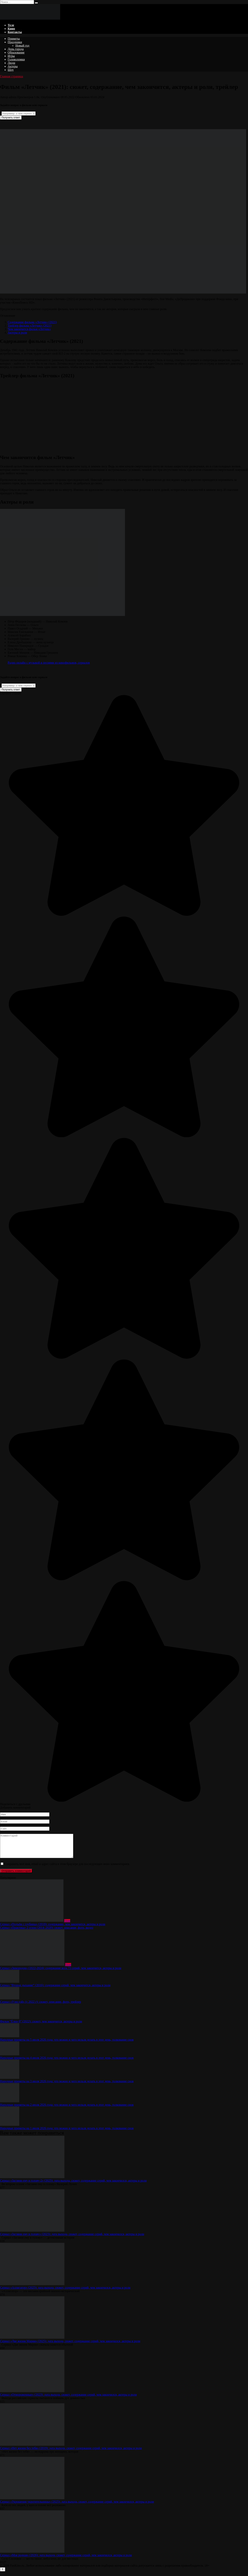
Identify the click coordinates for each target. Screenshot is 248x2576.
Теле (11, 25)
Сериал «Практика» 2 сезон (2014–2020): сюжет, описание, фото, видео (46, 1932)
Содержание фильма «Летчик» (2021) (32, 322)
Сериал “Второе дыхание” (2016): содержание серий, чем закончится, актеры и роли (55, 1989)
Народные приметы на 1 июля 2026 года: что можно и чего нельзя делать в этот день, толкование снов (67, 2132)
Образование (16, 52)
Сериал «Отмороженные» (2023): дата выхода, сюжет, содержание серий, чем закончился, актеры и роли (68, 2399)
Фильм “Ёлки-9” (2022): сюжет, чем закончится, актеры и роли (41, 2026)
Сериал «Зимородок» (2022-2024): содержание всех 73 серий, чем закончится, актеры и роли (60, 1972)
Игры (11, 56)
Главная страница (11, 76)
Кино (11, 28)
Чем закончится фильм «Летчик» (29, 329)
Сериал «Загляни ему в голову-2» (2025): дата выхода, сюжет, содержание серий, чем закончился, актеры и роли (73, 2185)
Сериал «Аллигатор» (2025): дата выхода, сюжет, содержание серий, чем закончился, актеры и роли (65, 2292)
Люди (11, 62)
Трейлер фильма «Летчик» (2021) (29, 325)
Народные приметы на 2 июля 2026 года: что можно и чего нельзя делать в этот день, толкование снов (67, 2109)
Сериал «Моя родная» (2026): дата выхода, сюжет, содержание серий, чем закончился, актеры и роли (66, 2559)
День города (16, 49)
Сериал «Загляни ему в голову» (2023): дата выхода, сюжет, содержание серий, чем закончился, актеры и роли (72, 2238)
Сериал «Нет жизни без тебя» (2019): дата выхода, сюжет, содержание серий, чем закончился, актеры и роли (71, 2452)
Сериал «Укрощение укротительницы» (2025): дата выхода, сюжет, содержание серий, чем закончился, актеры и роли (77, 2506)
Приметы (14, 38)
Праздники (15, 42)
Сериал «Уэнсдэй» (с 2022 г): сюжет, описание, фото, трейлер (40, 2006)
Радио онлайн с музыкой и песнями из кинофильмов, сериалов (49, 662)
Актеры (13, 66)
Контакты (15, 32)
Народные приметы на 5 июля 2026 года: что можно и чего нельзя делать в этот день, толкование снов (67, 2044)
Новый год (22, 45)
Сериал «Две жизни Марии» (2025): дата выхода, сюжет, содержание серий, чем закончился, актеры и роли (70, 2345)
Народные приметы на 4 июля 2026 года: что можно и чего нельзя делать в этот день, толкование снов (67, 2062)
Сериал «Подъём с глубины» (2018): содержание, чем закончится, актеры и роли (52, 1928)
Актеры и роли (17, 332)
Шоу (11, 69)
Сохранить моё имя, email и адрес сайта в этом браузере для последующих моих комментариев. (67, 1868)
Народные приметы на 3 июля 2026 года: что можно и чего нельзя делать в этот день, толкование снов (67, 2085)
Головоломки (16, 59)
